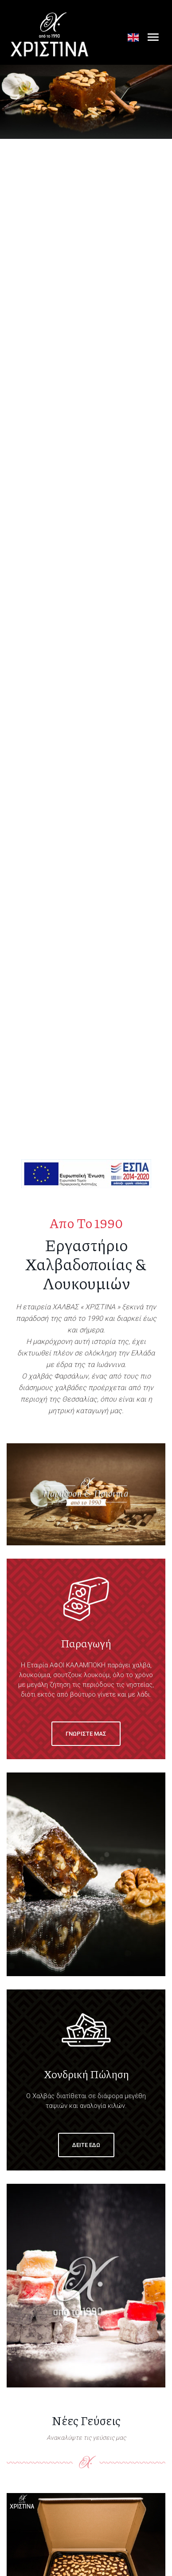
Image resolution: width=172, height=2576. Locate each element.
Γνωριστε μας (86, 1733)
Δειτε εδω (86, 2145)
